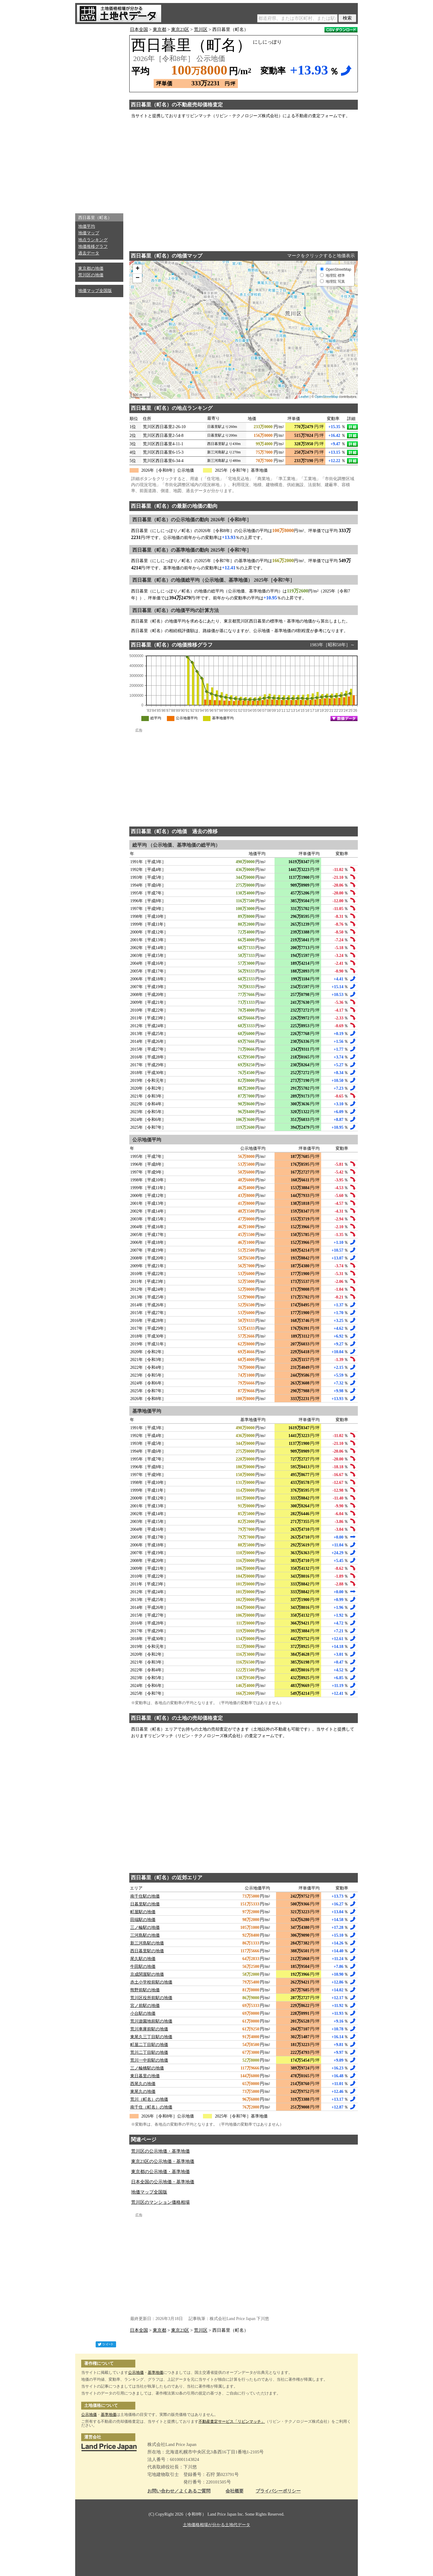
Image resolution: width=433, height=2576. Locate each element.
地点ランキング (93, 240)
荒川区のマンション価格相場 (160, 2202)
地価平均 (86, 226)
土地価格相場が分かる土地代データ (216, 2525)
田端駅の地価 (142, 1919)
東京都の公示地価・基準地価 (160, 2171)
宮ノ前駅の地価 (145, 2005)
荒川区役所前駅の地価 (151, 1998)
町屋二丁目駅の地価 (149, 2044)
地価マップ (88, 233)
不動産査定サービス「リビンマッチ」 (231, 2421)
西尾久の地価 (142, 2083)
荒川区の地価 (90, 275)
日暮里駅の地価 (145, 1904)
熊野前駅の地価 (145, 1990)
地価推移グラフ (93, 246)
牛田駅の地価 (142, 1966)
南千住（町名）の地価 (151, 2107)
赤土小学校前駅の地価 (151, 1982)
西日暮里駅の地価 (147, 1951)
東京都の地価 (90, 268)
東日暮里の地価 (145, 2076)
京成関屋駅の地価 (147, 1974)
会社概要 (235, 2491)
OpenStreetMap (326, 396)
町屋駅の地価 (142, 1912)
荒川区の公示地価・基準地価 (160, 2151)
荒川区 (200, 29)
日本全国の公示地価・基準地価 (162, 2181)
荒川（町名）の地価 (149, 2099)
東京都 (159, 29)
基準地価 (155, 2372)
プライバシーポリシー (278, 2491)
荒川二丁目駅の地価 (149, 2052)
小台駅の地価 (142, 2013)
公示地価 (136, 2372)
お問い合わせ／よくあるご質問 (178, 2491)
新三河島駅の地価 (147, 1943)
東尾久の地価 (142, 2091)
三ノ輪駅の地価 (145, 1927)
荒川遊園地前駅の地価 (151, 2021)
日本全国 (139, 29)
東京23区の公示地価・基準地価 (162, 2161)
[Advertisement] (99, 117)
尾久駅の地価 (142, 1958)
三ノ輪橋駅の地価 (147, 2068)
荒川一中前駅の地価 (149, 2060)
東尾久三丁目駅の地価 (151, 2037)
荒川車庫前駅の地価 (149, 2029)
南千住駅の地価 (145, 1896)
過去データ (88, 253)
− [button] (138, 278)
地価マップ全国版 (95, 290)
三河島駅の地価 (145, 1935)
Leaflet (304, 396)
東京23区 (180, 29)
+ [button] (138, 268)
